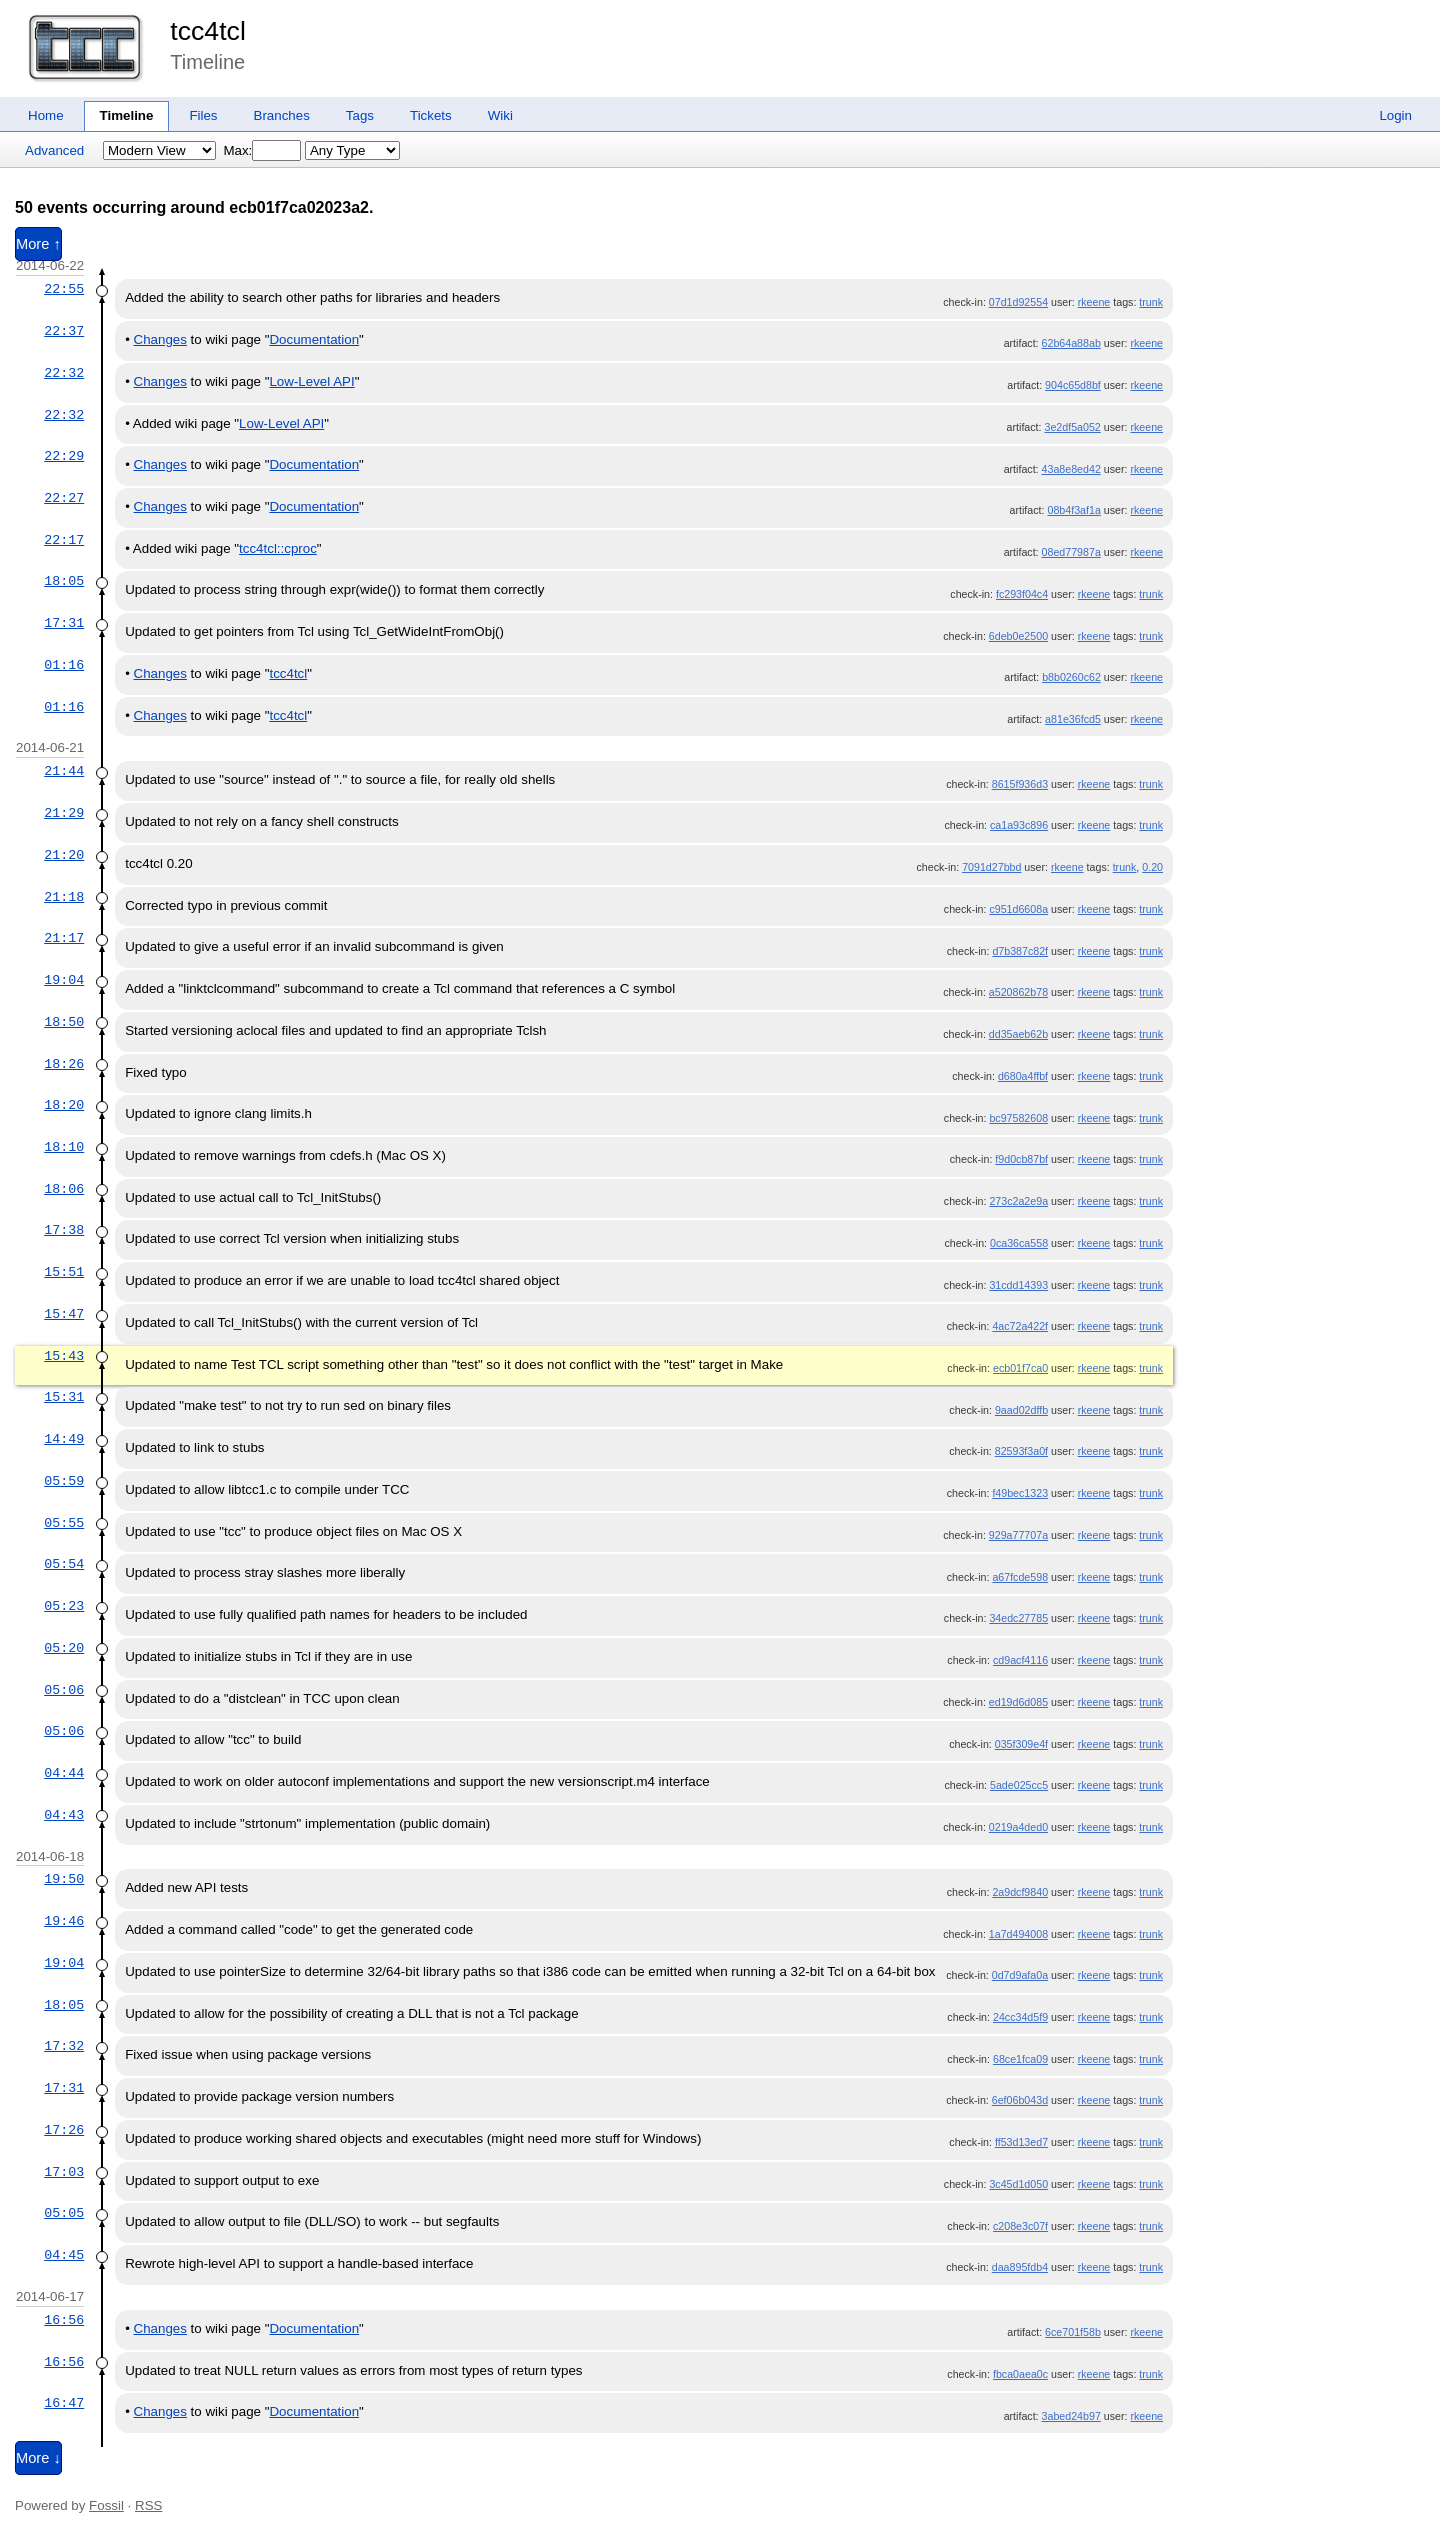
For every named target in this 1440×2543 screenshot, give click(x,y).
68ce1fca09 (1020, 2059)
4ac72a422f (1020, 1326)
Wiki (500, 115)
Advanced (54, 150)
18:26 (64, 1064)
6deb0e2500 (1018, 636)
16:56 (64, 2320)
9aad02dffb (1021, 1410)
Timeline (127, 115)
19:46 (64, 1921)
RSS (148, 2505)
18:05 (64, 581)
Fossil (106, 2505)
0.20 (1152, 867)
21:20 (64, 855)
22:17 (64, 540)
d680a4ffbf (1023, 1076)
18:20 (64, 1105)
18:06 (64, 1189)
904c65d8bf (1073, 385)
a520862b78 (1018, 992)
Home (46, 115)
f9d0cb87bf (1021, 1159)
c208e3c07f (1020, 2226)
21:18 (64, 897)
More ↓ (38, 2458)
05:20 (64, 1648)
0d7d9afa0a (1020, 1975)
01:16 (64, 665)
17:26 (64, 2130)
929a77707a (1018, 1535)
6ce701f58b (1073, 2332)
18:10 (64, 1147)
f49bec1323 (1020, 1493)
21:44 (64, 771)
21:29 (64, 813)
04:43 (64, 1815)
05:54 (64, 1564)
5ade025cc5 (1019, 1785)
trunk (1151, 302)
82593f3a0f (1021, 1451)
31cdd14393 (1018, 1285)
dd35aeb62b (1018, 1034)
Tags (360, 115)
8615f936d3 (1020, 784)
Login (1395, 115)
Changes (160, 339)
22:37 (64, 331)
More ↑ (38, 244)
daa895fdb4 (1020, 2267)
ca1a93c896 (1019, 825)
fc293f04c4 (1022, 594)
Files (203, 115)
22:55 (64, 289)
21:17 (64, 938)
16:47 (64, 2403)
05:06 (64, 1690)
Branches (282, 115)
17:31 (64, 623)
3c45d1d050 (1018, 2184)
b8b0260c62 (1071, 677)
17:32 (64, 2046)
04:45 (64, 2255)
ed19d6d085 (1018, 1702)
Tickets (431, 115)
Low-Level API (311, 381)
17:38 (64, 1230)
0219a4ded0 (1018, 1827)
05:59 (64, 1481)
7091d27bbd (991, 867)
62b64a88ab (1071, 343)
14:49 (64, 1439)
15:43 (64, 1356)
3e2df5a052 (1073, 427)
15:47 (64, 1314)
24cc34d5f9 (1020, 2017)
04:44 (64, 1773)
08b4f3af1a (1073, 510)
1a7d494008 (1018, 1934)
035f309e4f (1021, 1744)
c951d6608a (1018, 909)
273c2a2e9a (1018, 1201)
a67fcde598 (1020, 1577)
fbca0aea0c (1020, 2374)
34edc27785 (1018, 1618)
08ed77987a (1071, 552)
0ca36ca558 (1019, 1243)
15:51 (64, 1272)
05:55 (64, 1523)
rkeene (1094, 302)
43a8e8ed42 (1071, 469)
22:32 (64, 373)
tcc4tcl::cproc (278, 548)
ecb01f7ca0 (1020, 1368)
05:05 (64, 2213)
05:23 (64, 1606)
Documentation (314, 339)
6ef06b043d (1020, 2100)
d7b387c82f (1020, 951)
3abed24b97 (1071, 2416)
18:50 (64, 1022)
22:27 (64, 498)
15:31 (64, 1397)
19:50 (64, 1879)
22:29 (64, 456)
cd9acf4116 (1020, 1660)
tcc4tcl (208, 31)
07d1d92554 (1018, 302)
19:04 (64, 980)
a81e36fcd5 (1073, 719)
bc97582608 (1018, 1118)
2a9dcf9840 (1020, 1892)
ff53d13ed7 (1021, 2142)
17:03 (64, 2172)
